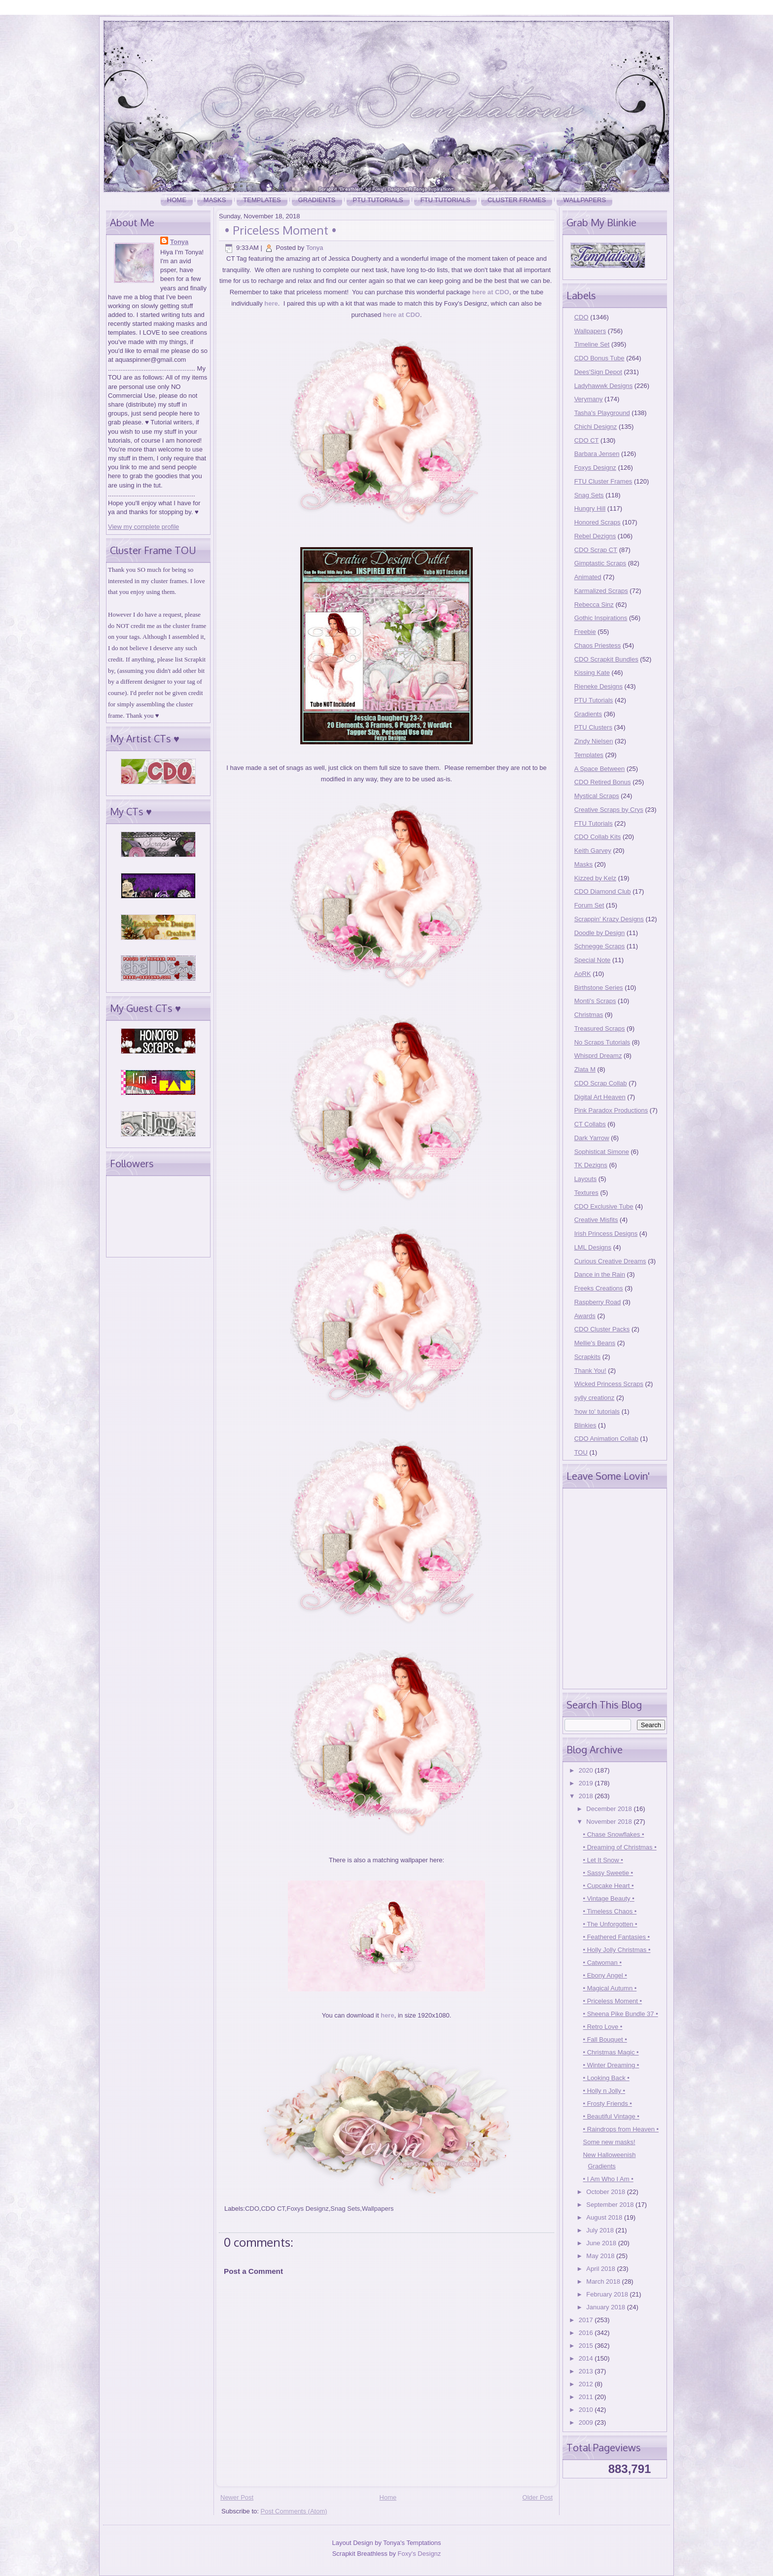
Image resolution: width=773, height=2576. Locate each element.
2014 (587, 2358)
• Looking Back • (606, 2078)
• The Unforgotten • (610, 1924)
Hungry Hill (590, 508)
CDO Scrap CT (595, 550)
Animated (587, 577)
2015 (587, 2345)
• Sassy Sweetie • (608, 1873)
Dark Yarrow (591, 1138)
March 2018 (604, 2281)
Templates (262, 200)
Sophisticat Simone (601, 1151)
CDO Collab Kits (597, 836)
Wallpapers (584, 200)
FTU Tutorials (445, 200)
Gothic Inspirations (601, 618)
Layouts (585, 1179)
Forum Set (589, 905)
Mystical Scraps (596, 796)
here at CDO (490, 292)
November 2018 (609, 1821)
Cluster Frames (517, 200)
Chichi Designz (595, 426)
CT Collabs (590, 1124)
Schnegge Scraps (599, 946)
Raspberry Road (597, 1302)
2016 (587, 2332)
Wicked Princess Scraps (608, 1384)
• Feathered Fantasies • (616, 1937)
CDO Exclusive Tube (603, 1206)
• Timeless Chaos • (609, 1911)
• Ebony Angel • (605, 1975)
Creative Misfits (596, 1219)
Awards (585, 1316)
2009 (587, 2422)
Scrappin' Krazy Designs (609, 919)
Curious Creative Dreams (610, 1261)
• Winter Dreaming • (611, 2065)
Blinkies (585, 1425)
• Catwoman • (602, 1962)
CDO (252, 2208)
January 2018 (606, 2307)
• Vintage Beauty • (608, 1898)
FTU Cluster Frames (603, 481)
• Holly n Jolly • (604, 2090)
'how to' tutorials (597, 1411)
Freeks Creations (598, 1288)
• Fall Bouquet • (605, 2039)
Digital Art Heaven (600, 1097)
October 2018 (606, 2191)
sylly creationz (594, 1397)
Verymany (588, 399)
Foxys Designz (307, 2208)
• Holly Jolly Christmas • (616, 1949)
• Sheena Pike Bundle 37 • (620, 2014)
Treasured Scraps (599, 1028)
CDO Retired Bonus (602, 782)
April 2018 (601, 2268)
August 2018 (605, 2217)
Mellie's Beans (594, 1343)
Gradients (317, 200)
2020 (587, 1770)
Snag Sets (345, 2208)
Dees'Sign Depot (598, 372)
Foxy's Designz (419, 2553)
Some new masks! (609, 2142)
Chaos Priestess (597, 645)
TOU (581, 1452)
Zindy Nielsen (593, 741)
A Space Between (599, 768)
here (271, 303)
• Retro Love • (602, 2026)
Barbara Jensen (597, 453)
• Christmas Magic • (610, 2052)
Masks (215, 200)
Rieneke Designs (598, 686)
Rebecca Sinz (594, 604)
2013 (587, 2371)
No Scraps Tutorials (602, 1042)
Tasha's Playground (602, 413)
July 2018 (600, 2230)
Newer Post (236, 2497)
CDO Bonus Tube (599, 358)
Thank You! (590, 1370)
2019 (587, 1783)
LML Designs (592, 1247)
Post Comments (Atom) (294, 2511)
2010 (587, 2409)
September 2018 (610, 2204)
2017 (587, 2320)
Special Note (592, 960)
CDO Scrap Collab (600, 1083)
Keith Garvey (592, 850)
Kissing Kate (592, 672)
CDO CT (272, 2208)
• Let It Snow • (603, 1860)
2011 (587, 2397)
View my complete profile (143, 526)
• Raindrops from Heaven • (621, 2129)
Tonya (179, 241)
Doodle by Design (599, 933)
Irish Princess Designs (606, 1233)
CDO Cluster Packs (602, 1329)
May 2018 (601, 2256)
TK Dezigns (590, 1165)
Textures (586, 1192)
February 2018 (608, 2294)
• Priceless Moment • (280, 230)
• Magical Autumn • (609, 1988)
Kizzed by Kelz (595, 878)
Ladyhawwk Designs (603, 385)
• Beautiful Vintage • (611, 2116)
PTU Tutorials (378, 200)
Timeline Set (592, 344)
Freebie (585, 631)
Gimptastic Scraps (600, 563)
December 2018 (609, 1808)
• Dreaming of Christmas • (619, 1847)
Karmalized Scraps (601, 590)
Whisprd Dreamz (598, 1055)
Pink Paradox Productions (611, 1110)
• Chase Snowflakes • (613, 1834)
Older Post (538, 2497)
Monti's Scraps (595, 1001)
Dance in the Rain (599, 1274)
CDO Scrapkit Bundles (606, 659)
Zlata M (585, 1069)
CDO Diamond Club (602, 891)
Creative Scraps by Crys (608, 809)
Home (176, 200)
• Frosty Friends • (607, 2103)
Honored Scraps (597, 522)
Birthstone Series (598, 987)
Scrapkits (587, 1356)
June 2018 (602, 2243)
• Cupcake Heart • (608, 1885)
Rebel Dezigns (595, 536)
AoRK (582, 973)
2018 (587, 1796)
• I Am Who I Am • (608, 2179)
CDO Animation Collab (606, 1438)
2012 (587, 2384)
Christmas (588, 1014)
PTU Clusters (593, 727)
